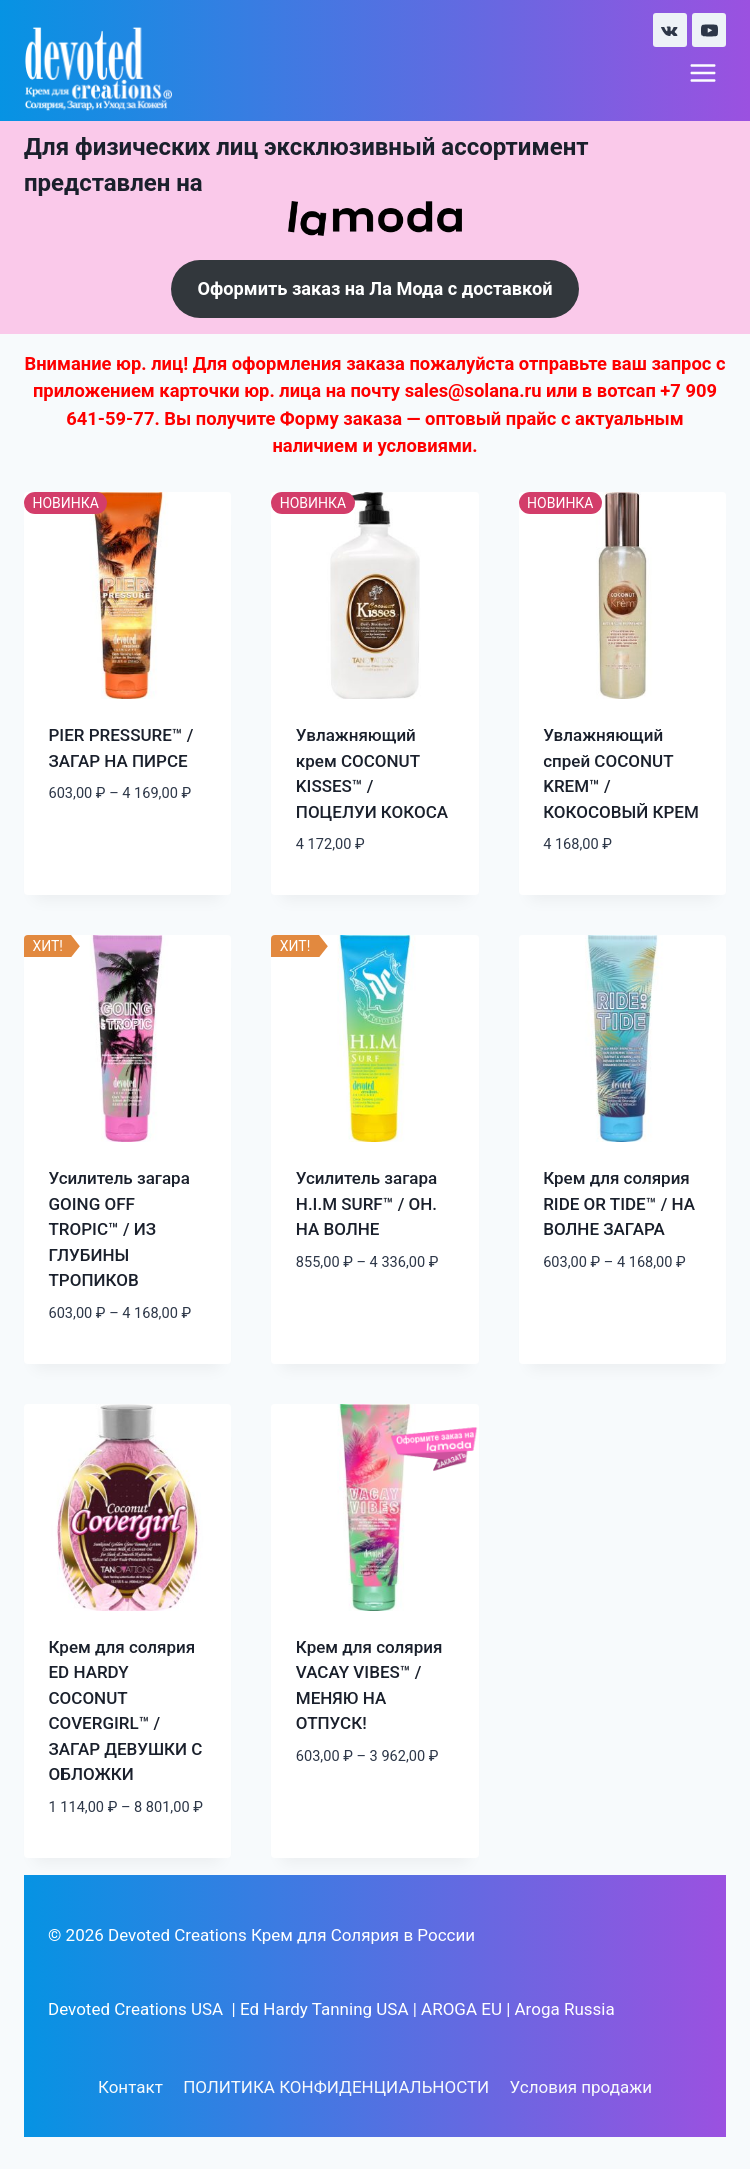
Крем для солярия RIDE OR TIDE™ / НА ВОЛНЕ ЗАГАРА (619, 1204)
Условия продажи (581, 2088)
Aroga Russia (565, 2009)
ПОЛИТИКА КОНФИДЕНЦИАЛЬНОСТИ (336, 2088)
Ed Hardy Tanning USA (324, 2009)
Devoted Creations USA (135, 2009)
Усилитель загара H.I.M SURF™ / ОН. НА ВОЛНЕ (366, 1204)
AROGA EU (461, 2009)
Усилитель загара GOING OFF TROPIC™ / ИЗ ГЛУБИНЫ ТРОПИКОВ (119, 1230)
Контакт (130, 2088)
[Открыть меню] (702, 73)
